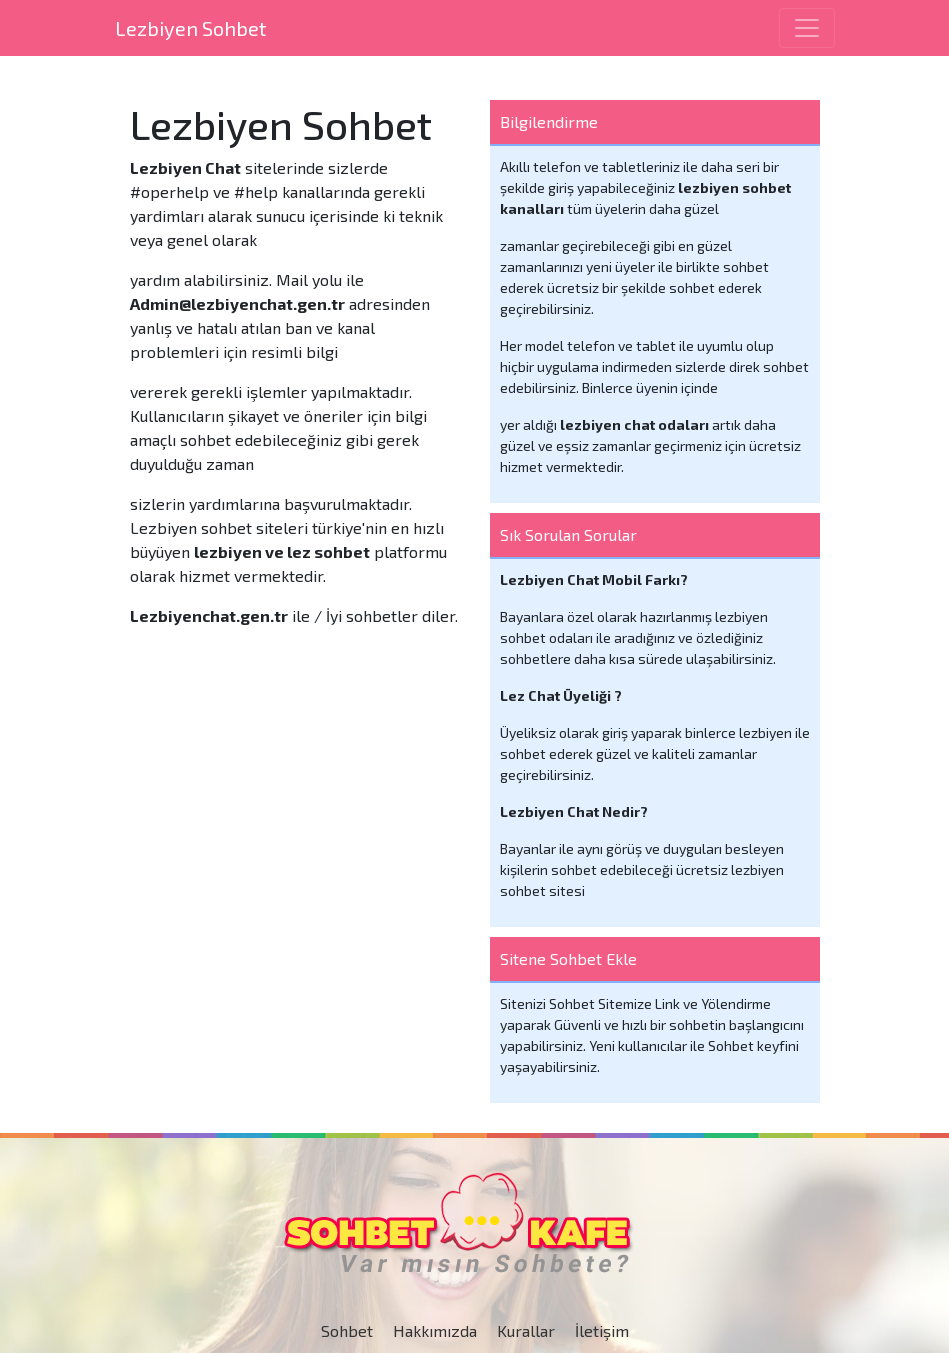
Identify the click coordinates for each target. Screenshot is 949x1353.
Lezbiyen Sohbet (190, 28)
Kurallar (526, 1330)
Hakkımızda (435, 1330)
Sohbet (347, 1330)
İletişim (602, 1330)
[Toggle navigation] (807, 28)
